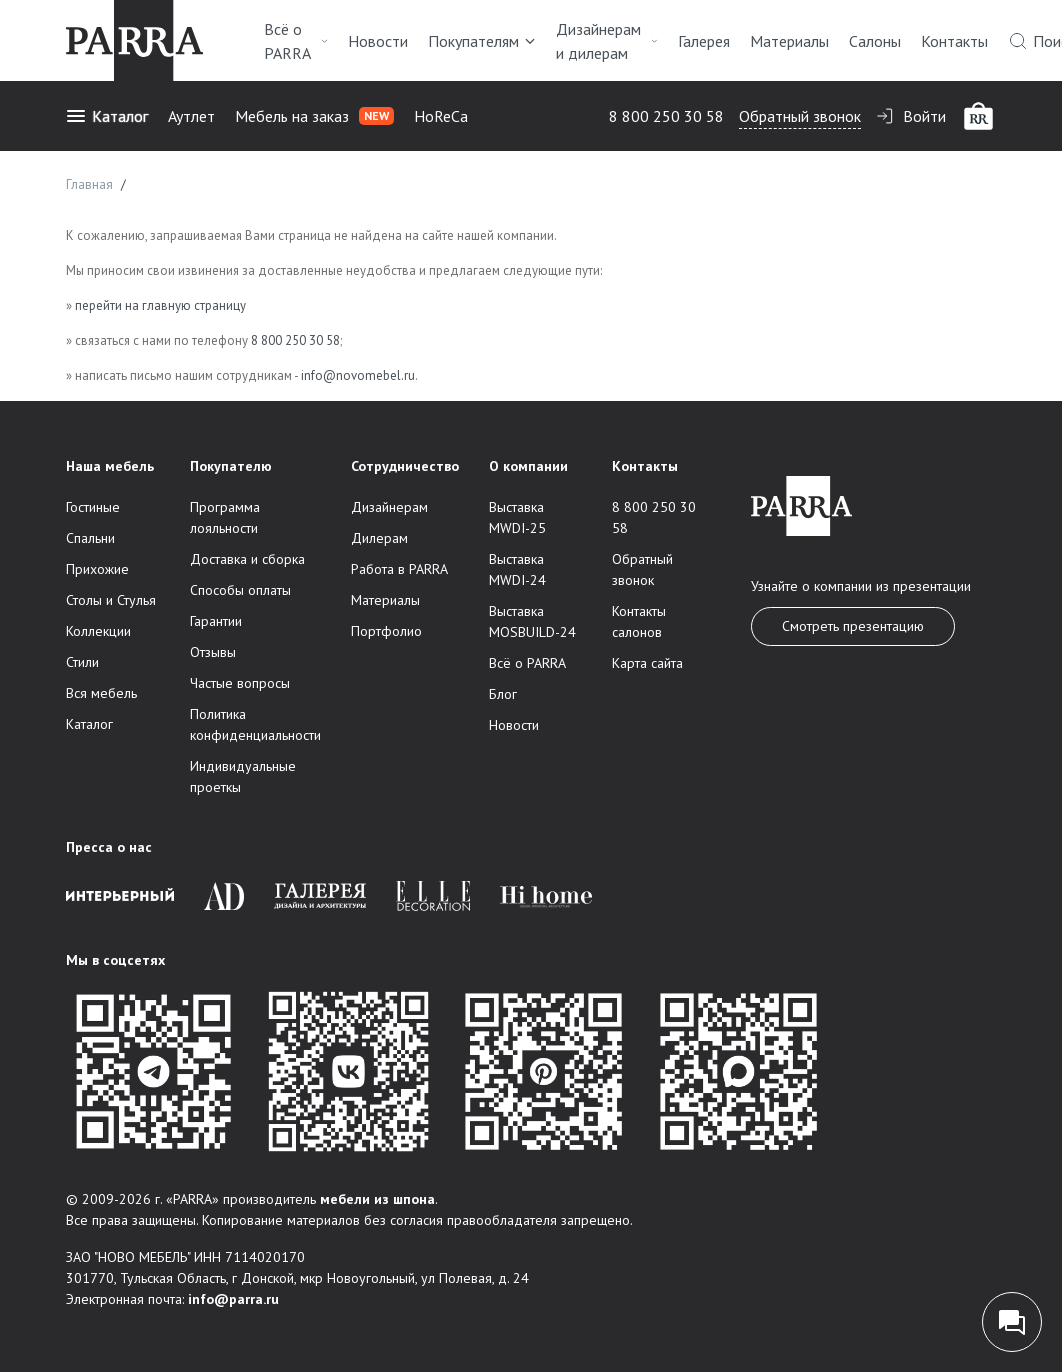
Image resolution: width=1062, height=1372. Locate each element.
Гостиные (93, 507)
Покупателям (482, 41)
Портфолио (386, 631)
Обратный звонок (800, 116)
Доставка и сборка (247, 559)
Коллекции (98, 631)
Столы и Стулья (111, 600)
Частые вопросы (240, 683)
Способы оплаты (240, 590)
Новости (378, 41)
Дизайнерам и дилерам (607, 41)
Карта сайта (647, 663)
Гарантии (216, 621)
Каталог (107, 116)
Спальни (90, 538)
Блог (503, 694)
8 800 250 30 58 (666, 116)
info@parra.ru (233, 1299)
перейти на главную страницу (160, 305)
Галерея (704, 41)
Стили (82, 662)
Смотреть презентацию (853, 626)
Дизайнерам (389, 507)
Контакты (954, 41)
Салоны (875, 41)
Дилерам (379, 538)
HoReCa (441, 116)
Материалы (789, 41)
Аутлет (191, 116)
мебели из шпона (377, 1199)
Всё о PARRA (296, 41)
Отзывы (213, 652)
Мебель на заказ (314, 116)
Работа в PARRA (399, 569)
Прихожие (97, 569)
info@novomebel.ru (358, 375)
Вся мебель (101, 693)
